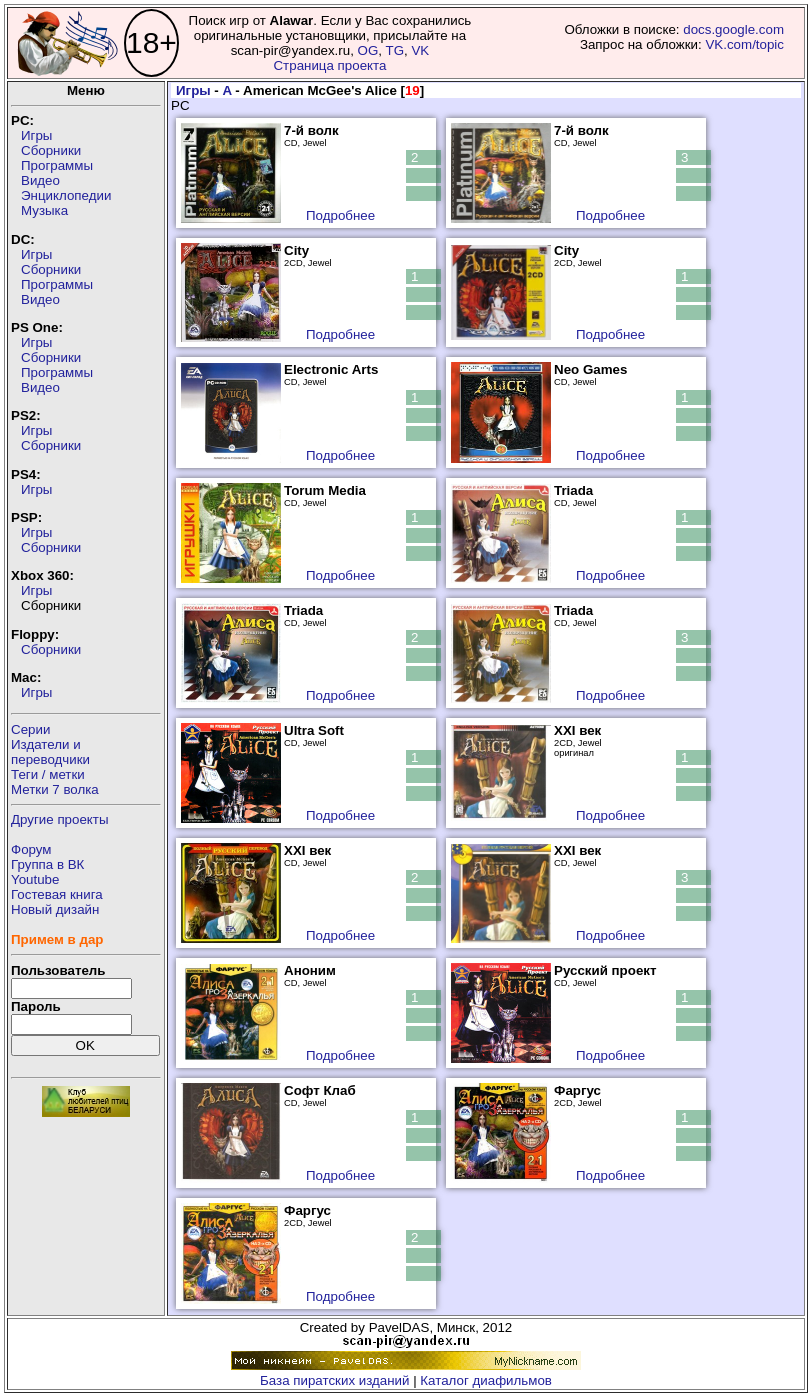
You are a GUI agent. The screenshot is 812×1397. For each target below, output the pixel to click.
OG (368, 50)
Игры (36, 135)
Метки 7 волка (55, 789)
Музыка (44, 210)
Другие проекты (60, 819)
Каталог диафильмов (486, 1380)
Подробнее (340, 215)
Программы (57, 165)
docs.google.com (733, 29)
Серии (30, 729)
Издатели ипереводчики (50, 752)
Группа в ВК (47, 864)
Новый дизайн (55, 909)
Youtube (35, 879)
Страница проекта (329, 65)
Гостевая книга (57, 894)
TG (394, 50)
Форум (31, 849)
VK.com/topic (744, 44)
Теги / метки (48, 774)
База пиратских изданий (334, 1380)
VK (420, 50)
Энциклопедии (66, 195)
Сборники (51, 150)
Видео (40, 180)
